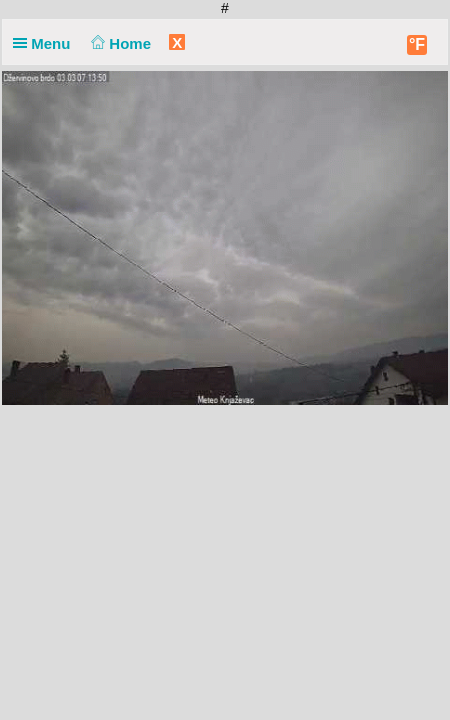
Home (119, 43)
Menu (46, 43)
